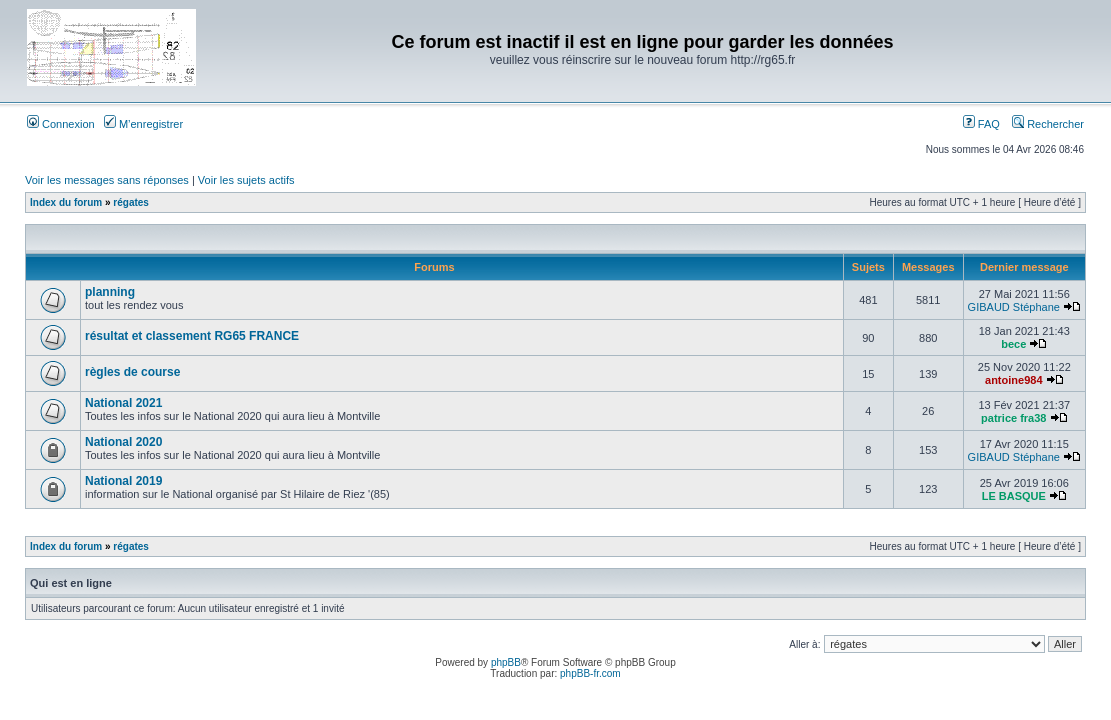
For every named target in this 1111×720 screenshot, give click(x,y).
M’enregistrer (143, 124)
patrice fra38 (1013, 418)
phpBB (506, 662)
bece (1013, 344)
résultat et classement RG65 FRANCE (192, 336)
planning (110, 292)
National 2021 (123, 403)
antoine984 (1013, 380)
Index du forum (66, 202)
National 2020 (123, 442)
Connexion (61, 124)
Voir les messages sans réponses (107, 180)
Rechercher (1048, 124)
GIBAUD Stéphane (1014, 307)
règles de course (132, 372)
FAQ (981, 124)
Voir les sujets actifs (246, 180)
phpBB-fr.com (590, 673)
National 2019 (123, 481)
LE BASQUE (1014, 496)
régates (131, 202)
